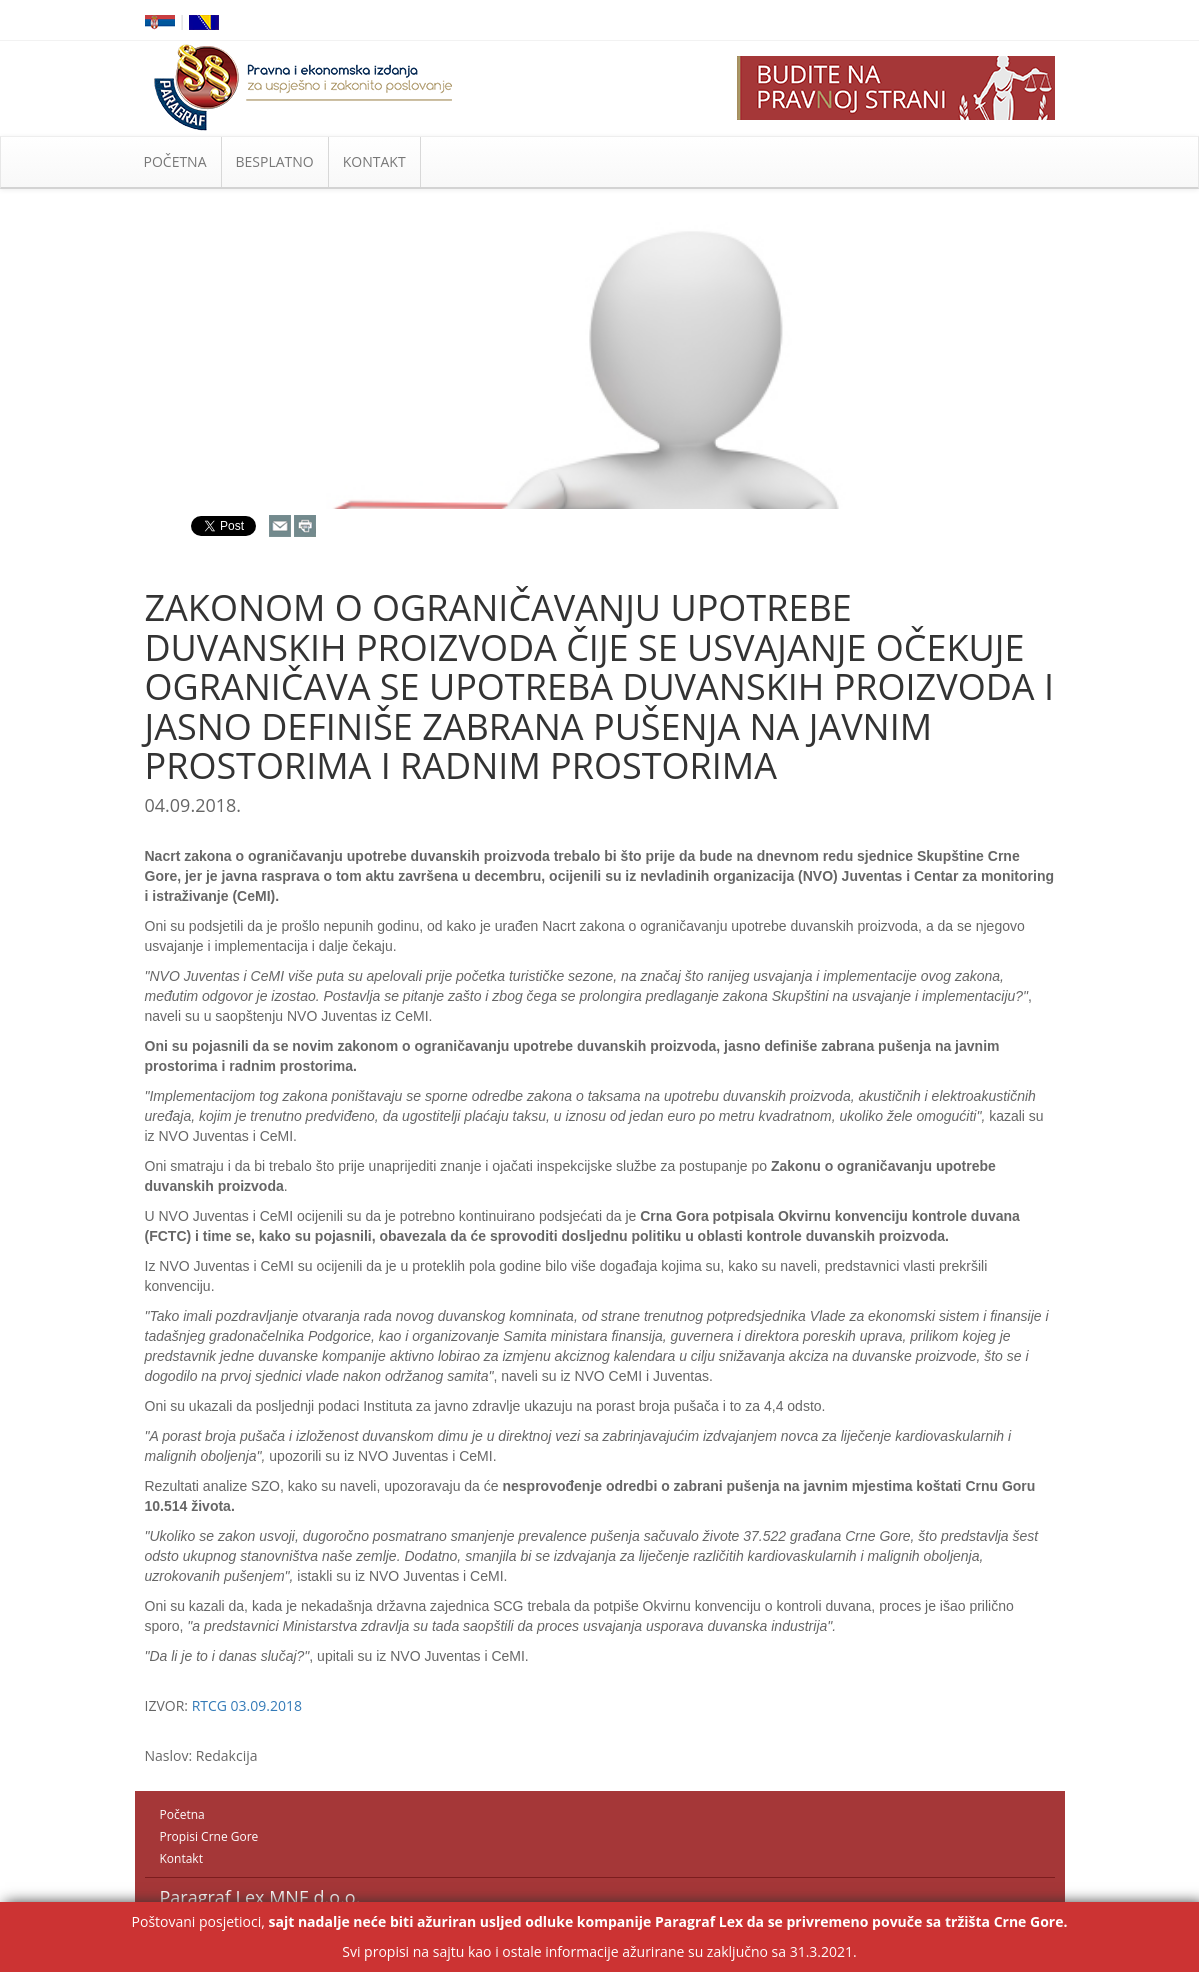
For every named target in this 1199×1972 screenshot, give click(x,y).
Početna (182, 1814)
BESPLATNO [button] (275, 161)
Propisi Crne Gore (209, 1836)
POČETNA (175, 161)
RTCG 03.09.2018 (247, 1705)
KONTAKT (374, 161)
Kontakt (181, 1858)
